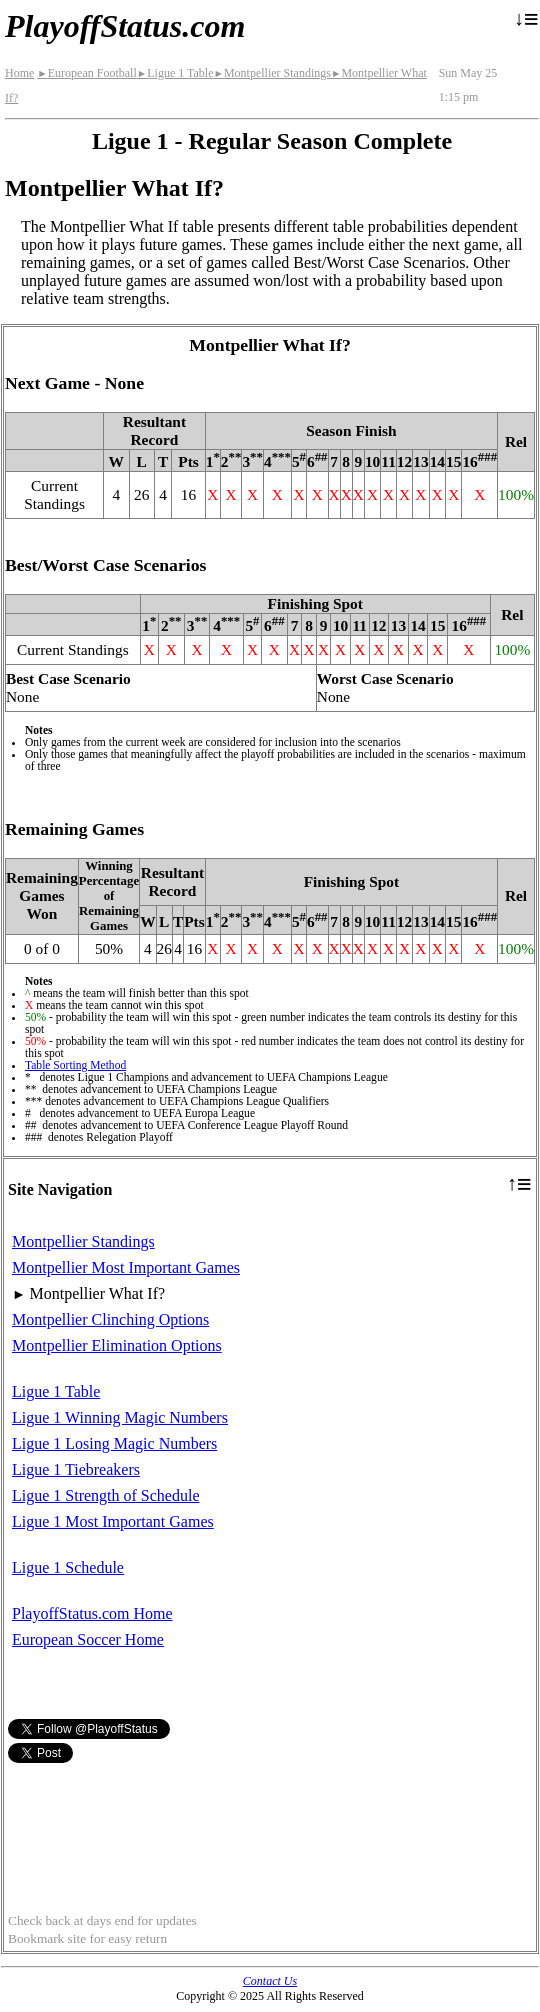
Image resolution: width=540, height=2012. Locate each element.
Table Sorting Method (75, 1065)
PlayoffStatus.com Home (92, 1613)
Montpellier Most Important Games (126, 1267)
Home (19, 73)
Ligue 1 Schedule (68, 1567)
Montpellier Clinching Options (110, 1319)
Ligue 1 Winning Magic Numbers (120, 1417)
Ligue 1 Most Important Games (113, 1521)
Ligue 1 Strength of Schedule (106, 1495)
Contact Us (270, 1981)
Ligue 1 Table (175, 73)
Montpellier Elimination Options (117, 1345)
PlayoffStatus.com (125, 26)
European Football (86, 73)
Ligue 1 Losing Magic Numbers (114, 1443)
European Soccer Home (88, 1639)
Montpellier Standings (271, 73)
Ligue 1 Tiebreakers (76, 1469)
